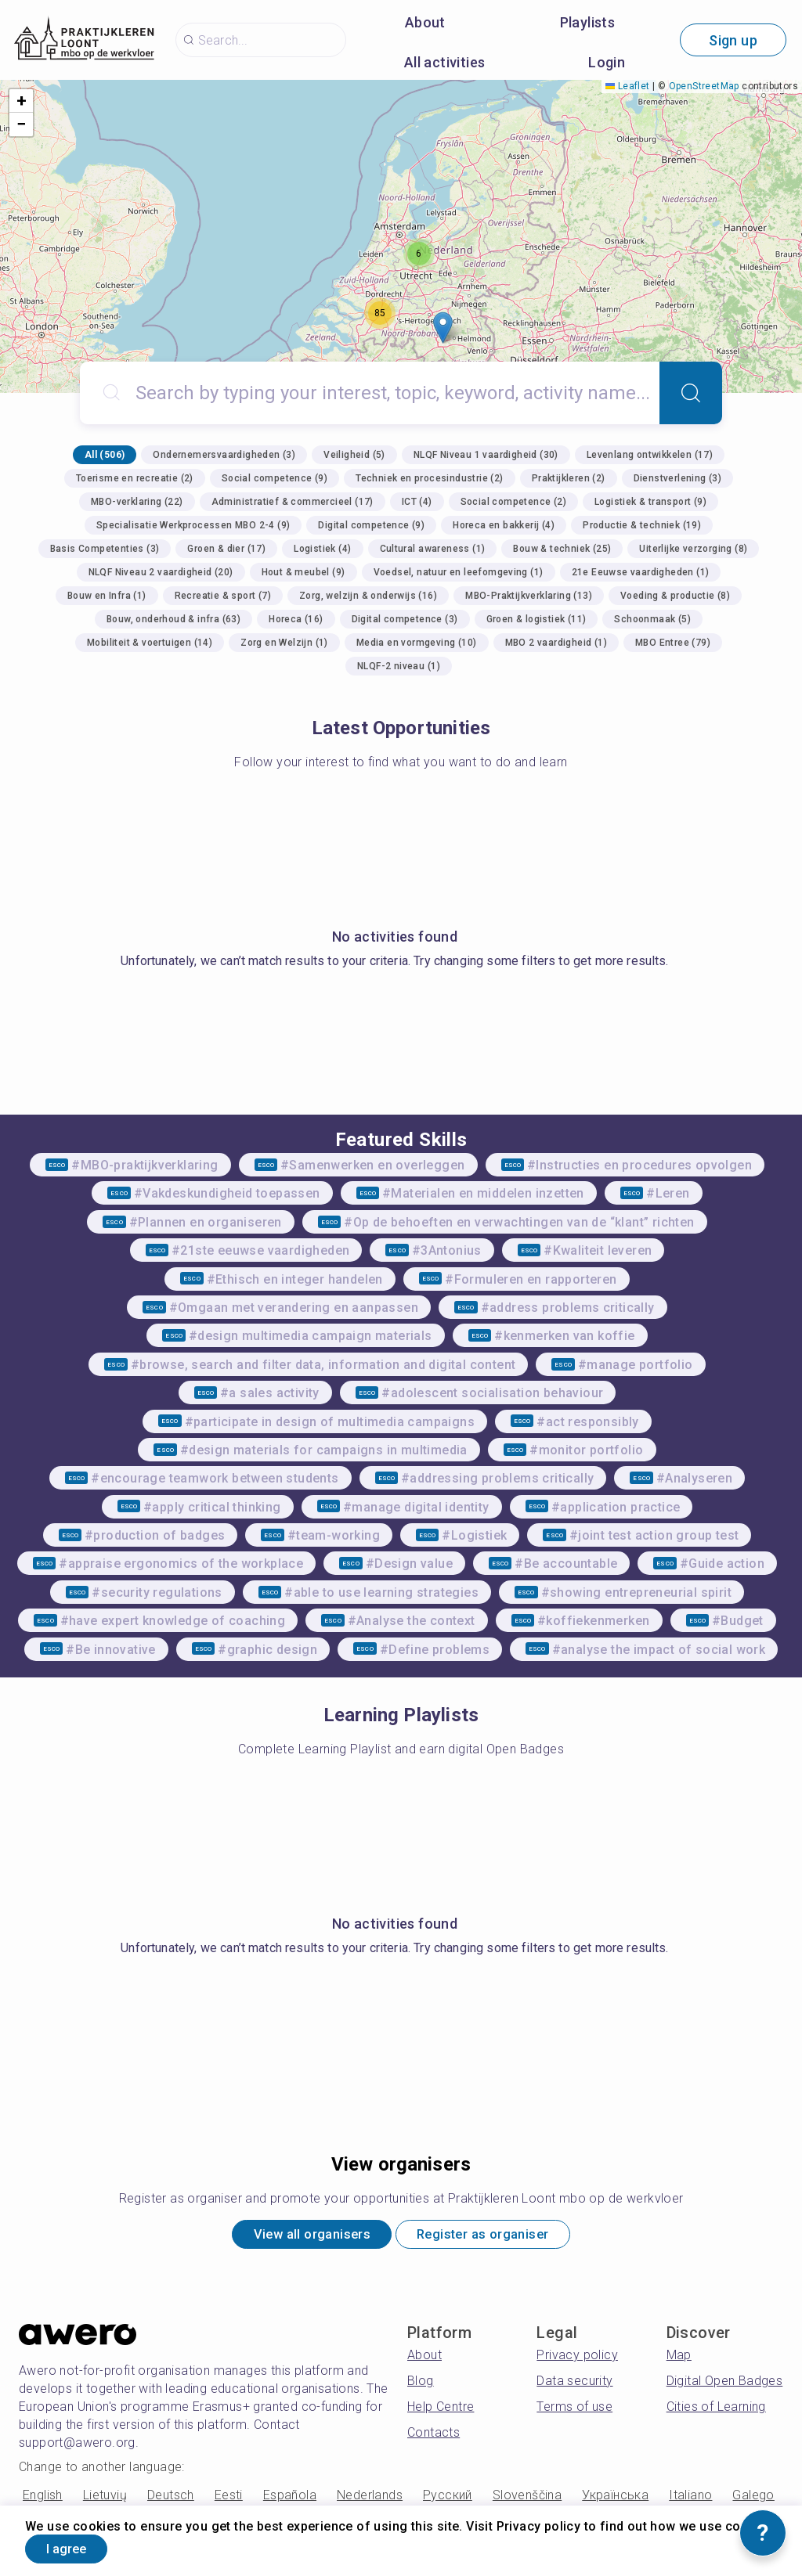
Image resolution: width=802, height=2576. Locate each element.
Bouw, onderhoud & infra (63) (173, 619)
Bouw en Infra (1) (106, 595)
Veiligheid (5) (354, 454)
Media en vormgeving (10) (416, 642)
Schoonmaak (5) (652, 619)
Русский (447, 2498)
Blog (420, 2384)
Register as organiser (494, 2236)
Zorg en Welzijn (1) (284, 642)
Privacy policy (577, 2358)
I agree (76, 2547)
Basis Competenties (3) (105, 548)
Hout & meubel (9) (303, 572)
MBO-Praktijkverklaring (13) (528, 595)
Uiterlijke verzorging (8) (693, 548)
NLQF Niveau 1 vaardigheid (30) (486, 454)
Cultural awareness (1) (433, 548)
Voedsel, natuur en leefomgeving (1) (459, 572)
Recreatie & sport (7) (223, 595)
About (425, 22)
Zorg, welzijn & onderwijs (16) (368, 595)
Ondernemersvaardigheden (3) (224, 454)
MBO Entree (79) (672, 642)
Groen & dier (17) (226, 548)
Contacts (433, 2436)
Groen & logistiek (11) (536, 619)
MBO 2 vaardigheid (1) (556, 642)
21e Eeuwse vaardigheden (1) (641, 572)
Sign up (733, 40)
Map (679, 2358)
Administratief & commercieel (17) (292, 501)
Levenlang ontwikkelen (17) (650, 454)
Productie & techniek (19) (642, 525)
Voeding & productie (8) (675, 595)
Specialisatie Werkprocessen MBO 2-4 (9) (193, 525)
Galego (753, 2498)
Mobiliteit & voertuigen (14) (149, 642)
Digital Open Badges (725, 2384)
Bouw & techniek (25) (562, 548)
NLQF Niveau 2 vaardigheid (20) (161, 572)
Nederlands (370, 2498)
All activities (445, 62)
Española (289, 2498)
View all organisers (299, 2236)
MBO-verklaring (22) (137, 501)
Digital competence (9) (371, 525)
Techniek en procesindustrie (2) (429, 478)
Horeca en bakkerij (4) (504, 525)
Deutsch (170, 2498)
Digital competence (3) (405, 619)
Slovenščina (527, 2498)
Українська (615, 2498)
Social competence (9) (274, 478)
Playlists (588, 22)
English (43, 2498)
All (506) (105, 454)
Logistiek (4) (322, 548)
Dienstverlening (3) (678, 478)
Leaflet (627, 86)
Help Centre (440, 2410)
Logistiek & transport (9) (650, 501)
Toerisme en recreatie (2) (134, 478)
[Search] (690, 393)
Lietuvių (105, 2498)
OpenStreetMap (704, 86)
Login (606, 62)
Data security (574, 2384)
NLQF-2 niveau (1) (398, 666)
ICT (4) (417, 501)
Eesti (229, 2498)
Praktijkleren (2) (568, 478)
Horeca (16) (296, 619)
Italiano (690, 2498)
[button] (443, 328)
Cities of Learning (716, 2410)
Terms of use (574, 2410)
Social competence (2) (513, 501)
